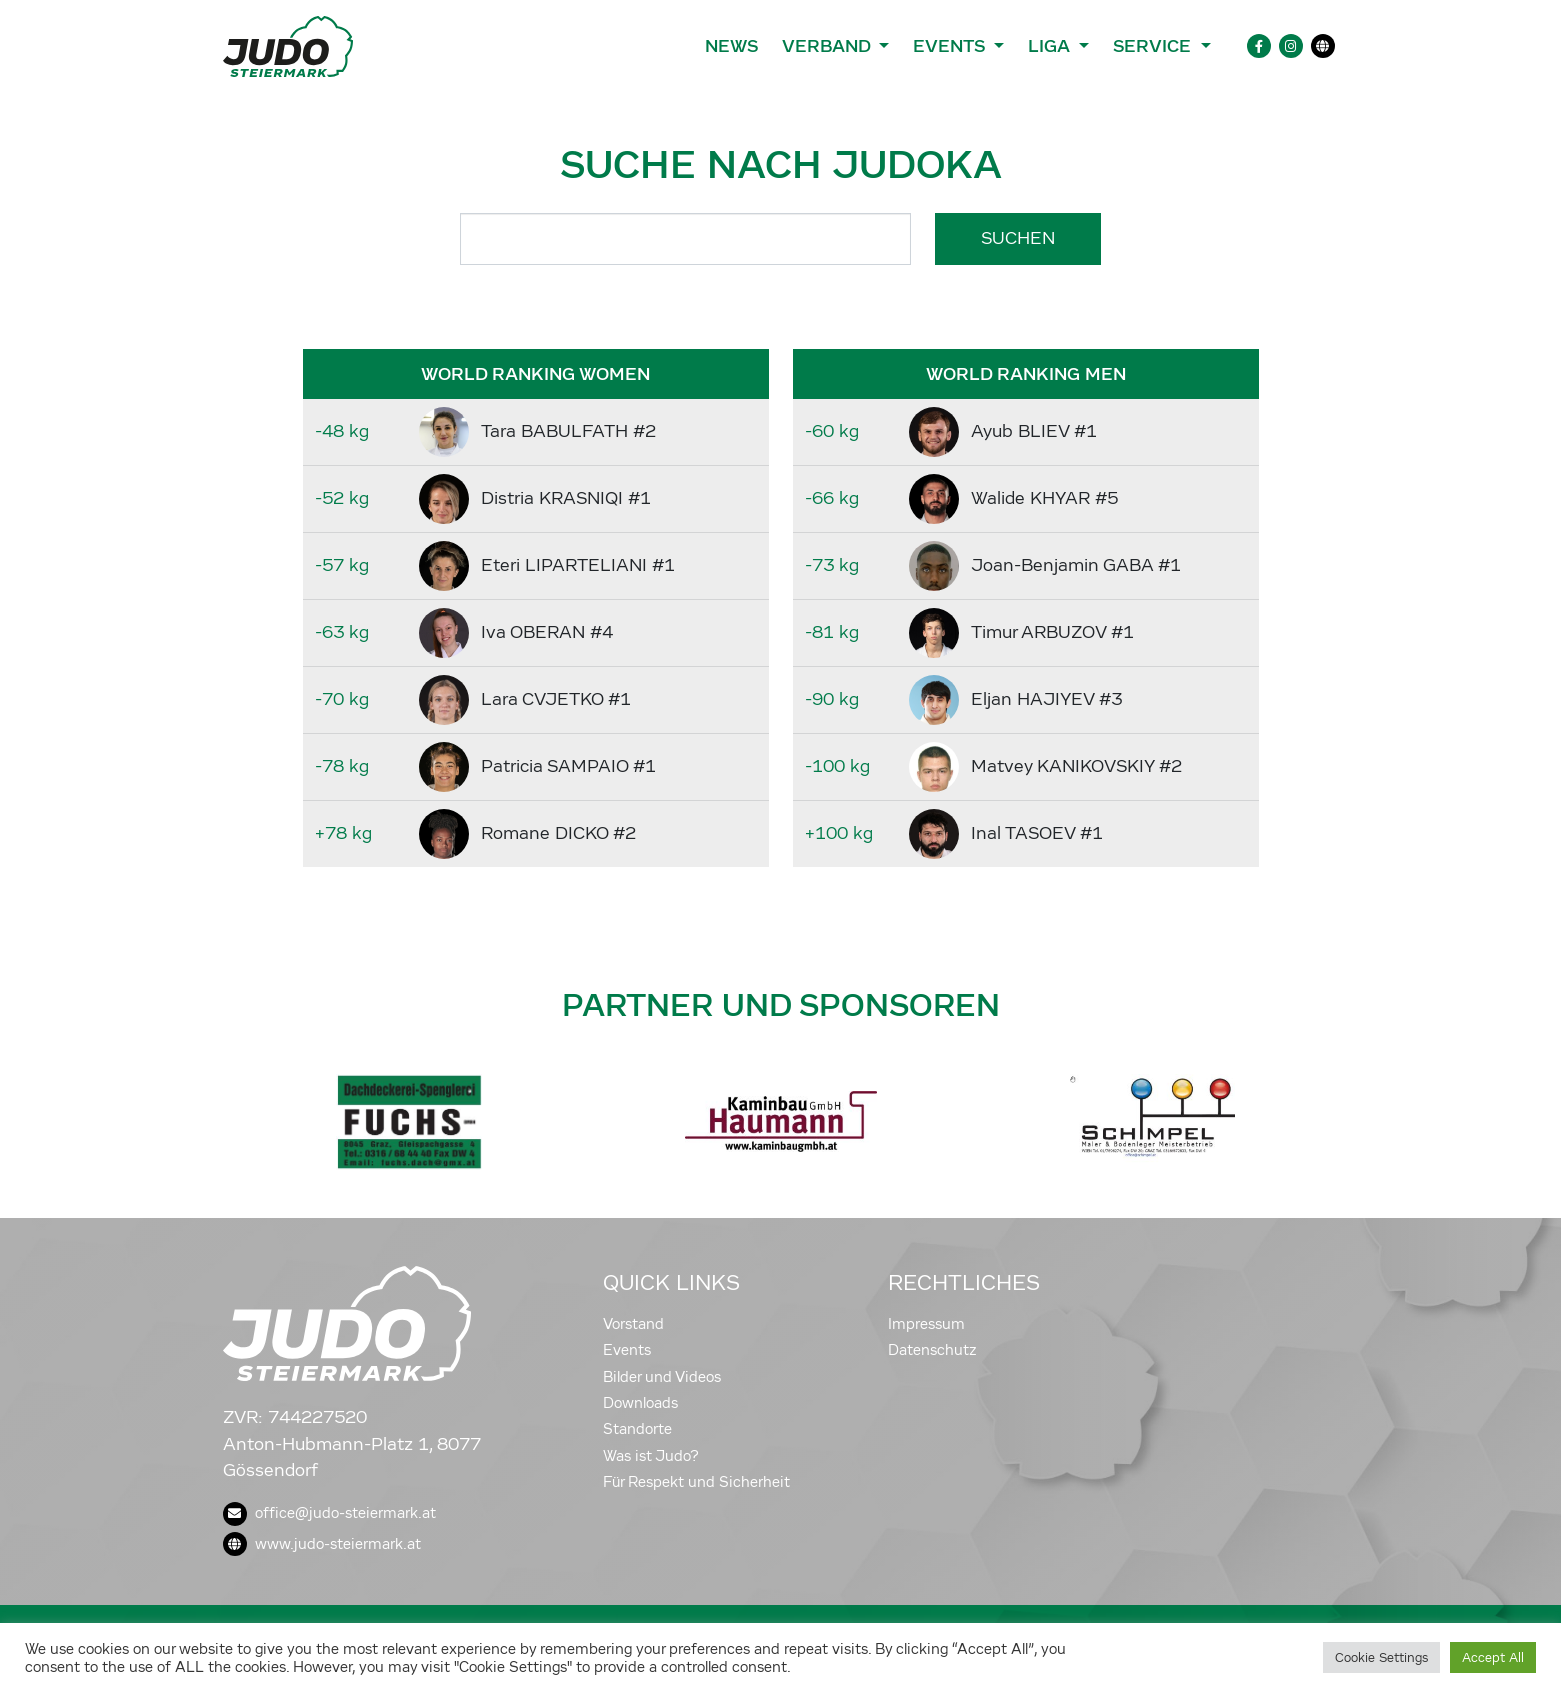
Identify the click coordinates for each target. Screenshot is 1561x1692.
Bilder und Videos (662, 1377)
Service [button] (1154, 46)
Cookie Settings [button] (1381, 1657)
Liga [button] (1051, 46)
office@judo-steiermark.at (329, 1513)
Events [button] (951, 46)
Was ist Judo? (651, 1456)
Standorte (637, 1429)
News (731, 46)
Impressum (926, 1324)
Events (627, 1350)
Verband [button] (828, 46)
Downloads (640, 1403)
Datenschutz (932, 1350)
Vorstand (633, 1324)
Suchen (1018, 238)
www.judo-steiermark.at (322, 1544)
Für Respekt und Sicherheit (696, 1482)
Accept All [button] (1493, 1657)
